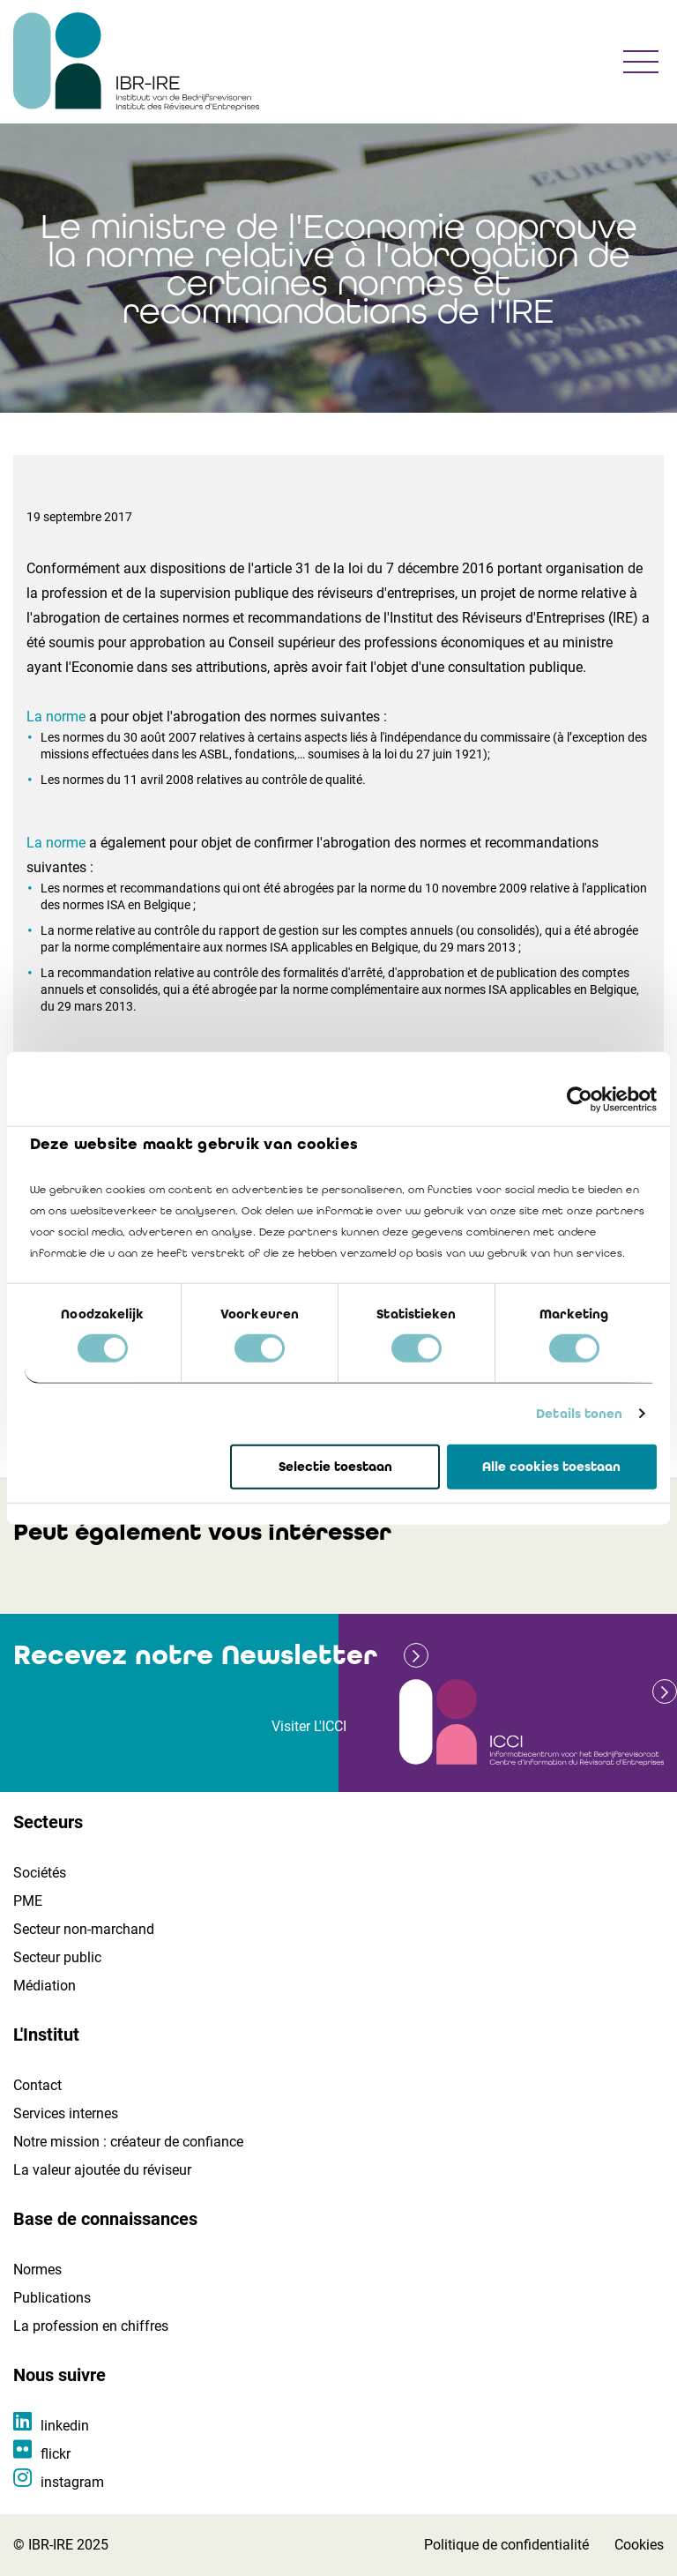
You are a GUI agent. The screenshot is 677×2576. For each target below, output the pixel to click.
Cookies (639, 2544)
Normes (37, 2269)
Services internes (65, 2113)
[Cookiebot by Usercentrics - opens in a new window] (579, 1099)
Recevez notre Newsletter (195, 1655)
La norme (56, 716)
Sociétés (39, 1872)
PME (27, 1901)
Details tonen (579, 1414)
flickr (56, 2453)
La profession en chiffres (90, 2326)
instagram (72, 2482)
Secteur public (57, 1957)
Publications (52, 2297)
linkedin (65, 2425)
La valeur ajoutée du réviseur (102, 2170)
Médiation (44, 1985)
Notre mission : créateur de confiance (128, 2141)
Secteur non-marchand (83, 1929)
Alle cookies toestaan (551, 1467)
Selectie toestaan (335, 1467)
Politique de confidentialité (506, 2544)
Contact (37, 2085)
